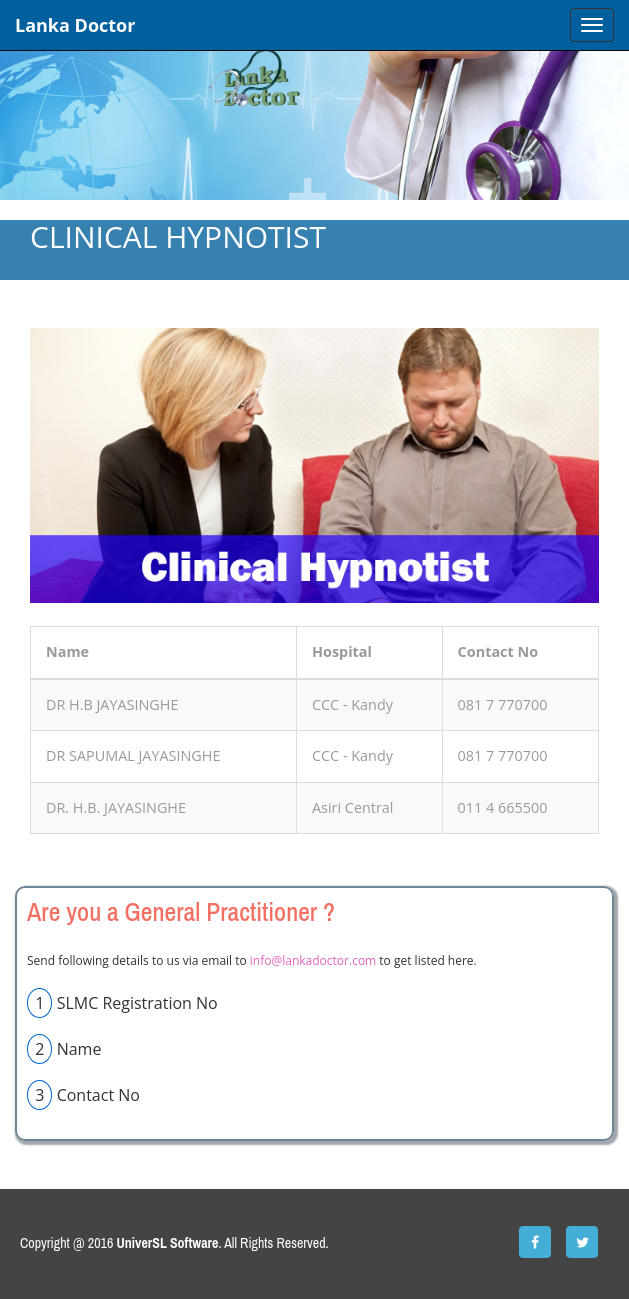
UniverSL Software (168, 1243)
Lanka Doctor (75, 25)
